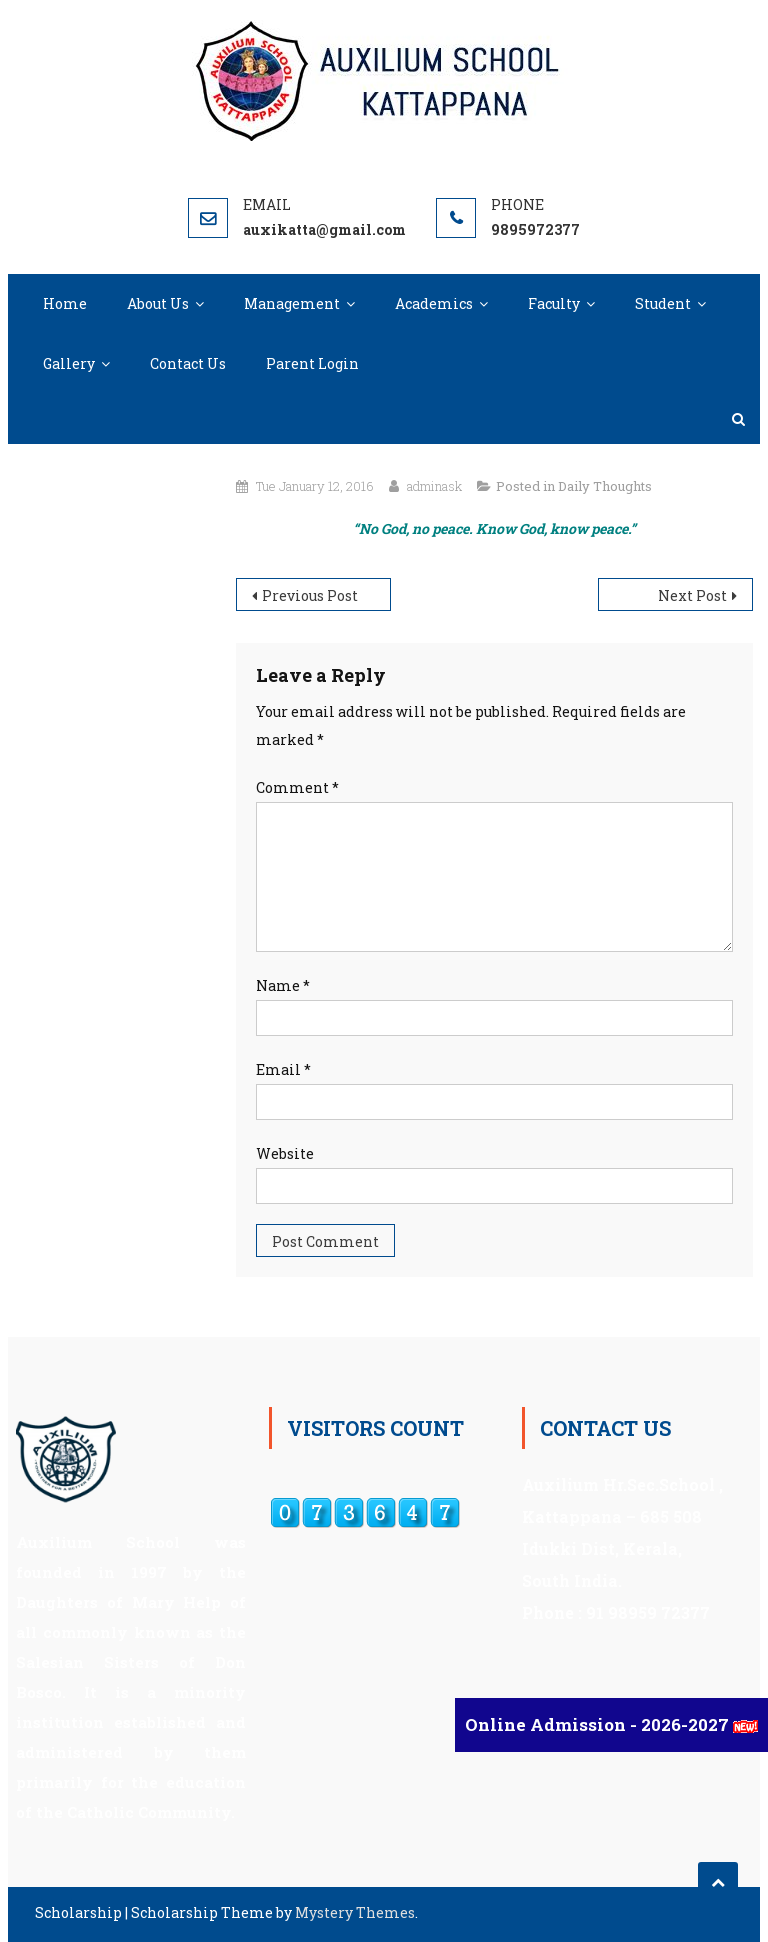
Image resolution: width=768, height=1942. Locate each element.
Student (663, 303)
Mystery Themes (355, 1912)
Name (283, 985)
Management (292, 303)
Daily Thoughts (605, 486)
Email (283, 1069)
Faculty (554, 303)
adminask (434, 486)
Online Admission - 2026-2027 (599, 1724)
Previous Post (310, 595)
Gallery (69, 363)
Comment (297, 787)
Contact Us (188, 363)
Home (65, 303)
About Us (158, 303)
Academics (434, 303)
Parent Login (312, 363)
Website (285, 1153)
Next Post (692, 595)
